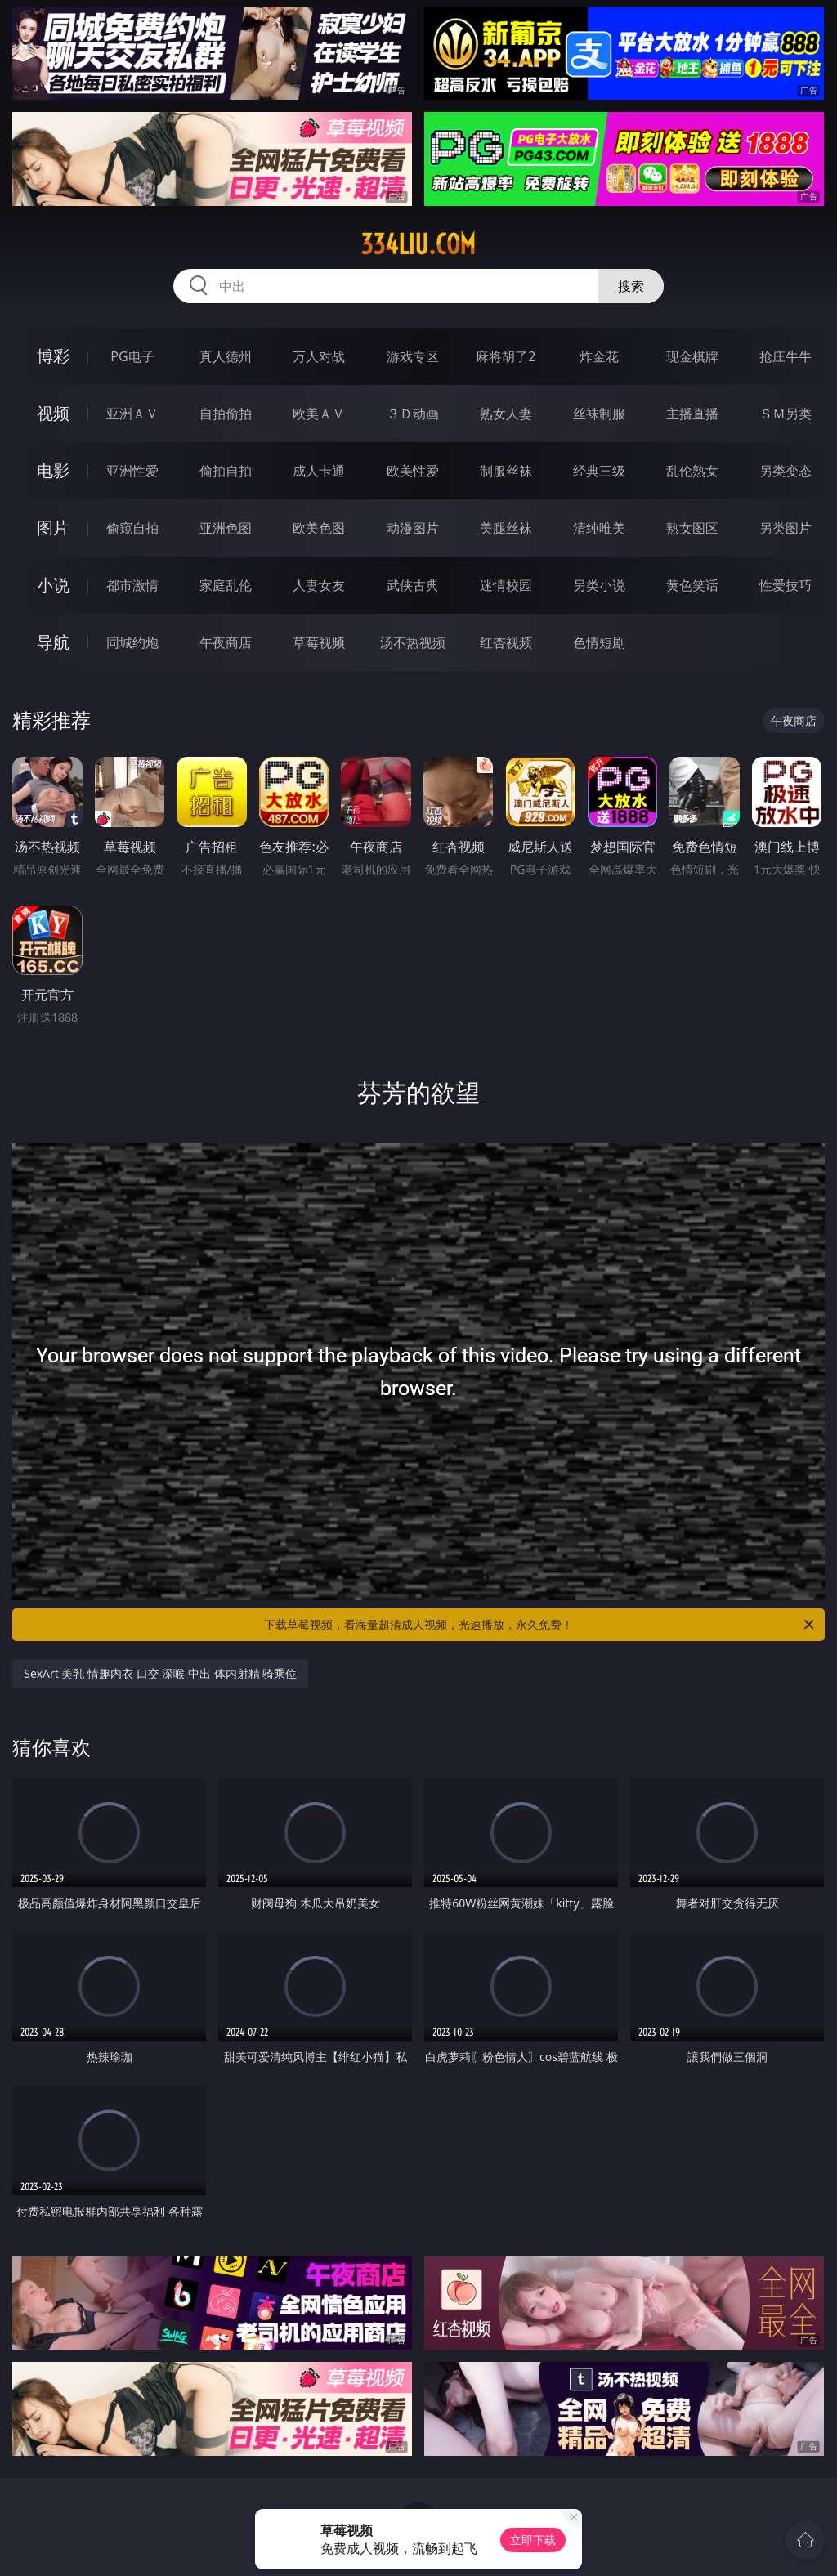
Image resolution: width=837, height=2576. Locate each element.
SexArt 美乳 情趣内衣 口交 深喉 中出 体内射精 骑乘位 (160, 1673)
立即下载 (533, 2539)
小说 (53, 585)
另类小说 (599, 585)
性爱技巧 (785, 585)
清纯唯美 (599, 528)
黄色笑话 (692, 585)
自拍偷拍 (225, 414)
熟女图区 (692, 528)
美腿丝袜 (506, 528)
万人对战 (319, 356)
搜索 (631, 286)
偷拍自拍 (225, 471)
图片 (53, 528)
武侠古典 (413, 585)
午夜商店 (225, 642)
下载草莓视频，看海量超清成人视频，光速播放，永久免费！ (540, 1625)
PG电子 (132, 356)
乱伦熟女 (692, 471)
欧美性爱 (413, 471)
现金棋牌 (692, 356)
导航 (53, 642)
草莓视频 (319, 642)
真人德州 (225, 356)
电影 (53, 470)
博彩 (53, 356)
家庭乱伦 (225, 585)
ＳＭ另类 (785, 414)
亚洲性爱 (132, 471)
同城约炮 (132, 642)
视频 (53, 413)
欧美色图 (319, 528)
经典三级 (599, 471)
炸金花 (599, 356)
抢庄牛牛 (785, 356)
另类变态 (785, 471)
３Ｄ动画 (413, 414)
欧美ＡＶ (319, 414)
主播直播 (692, 414)
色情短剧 (599, 642)
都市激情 (132, 585)
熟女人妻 (506, 414)
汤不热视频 (412, 642)
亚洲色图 (225, 528)
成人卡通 (319, 471)
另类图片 (785, 528)
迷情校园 (506, 585)
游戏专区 (413, 356)
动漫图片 (413, 528)
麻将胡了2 (505, 356)
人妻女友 (319, 585)
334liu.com (418, 244)
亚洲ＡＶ (132, 414)
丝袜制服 (599, 414)
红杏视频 (506, 642)
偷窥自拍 (132, 528)
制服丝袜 (506, 471)
